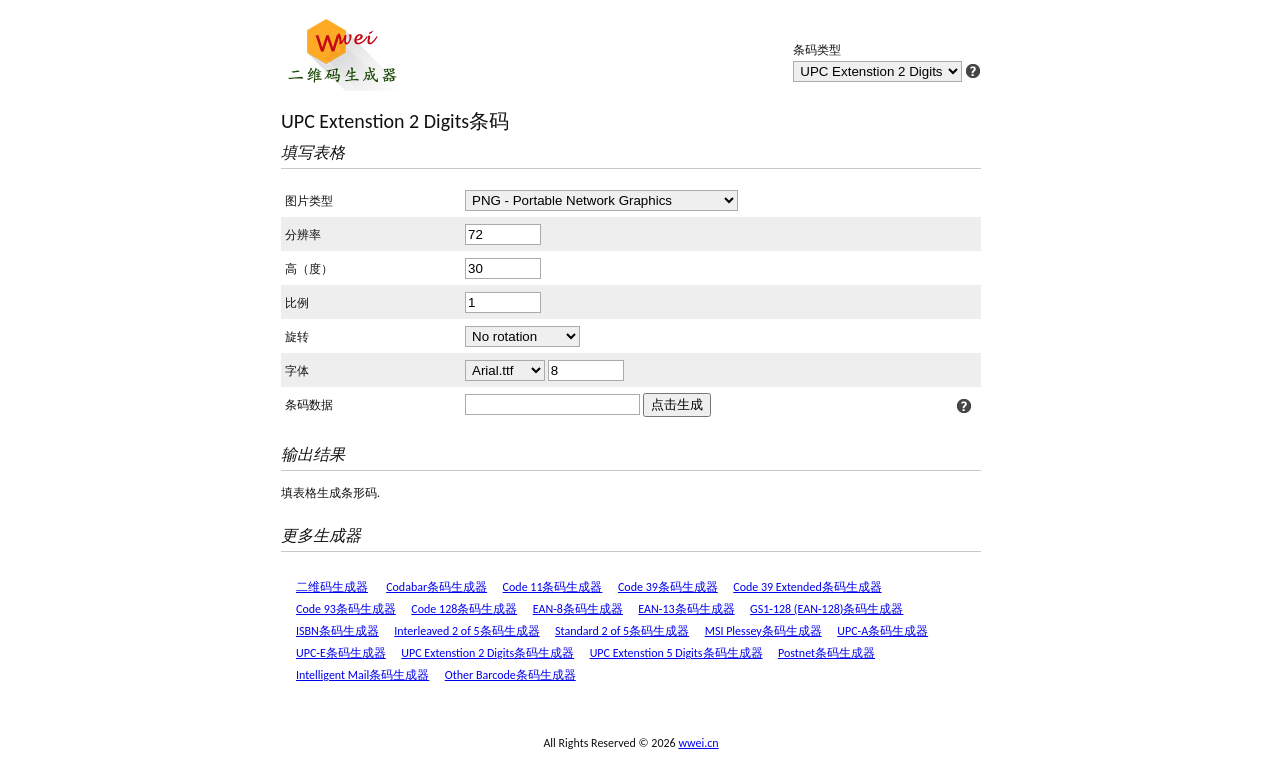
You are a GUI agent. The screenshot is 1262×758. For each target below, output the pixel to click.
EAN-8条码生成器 (578, 609)
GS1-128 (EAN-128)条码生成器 (826, 609)
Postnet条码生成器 (826, 653)
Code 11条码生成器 (553, 587)
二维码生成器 (332, 587)
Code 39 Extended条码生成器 (807, 587)
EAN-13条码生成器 (686, 609)
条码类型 (817, 50)
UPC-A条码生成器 (882, 631)
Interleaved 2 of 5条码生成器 (466, 631)
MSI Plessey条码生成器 (763, 631)
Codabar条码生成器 (436, 587)
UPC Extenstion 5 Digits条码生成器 (676, 653)
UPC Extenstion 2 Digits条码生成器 (487, 653)
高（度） (309, 269)
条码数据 (309, 405)
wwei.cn (698, 743)
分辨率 (303, 235)
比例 (297, 303)
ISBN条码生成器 (337, 631)
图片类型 (309, 201)
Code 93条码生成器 (346, 609)
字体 (297, 371)
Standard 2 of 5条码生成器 (622, 631)
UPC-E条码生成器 (341, 653)
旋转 (297, 337)
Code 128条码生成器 (464, 609)
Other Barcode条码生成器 (510, 675)
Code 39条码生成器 (668, 587)
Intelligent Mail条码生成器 (362, 675)
